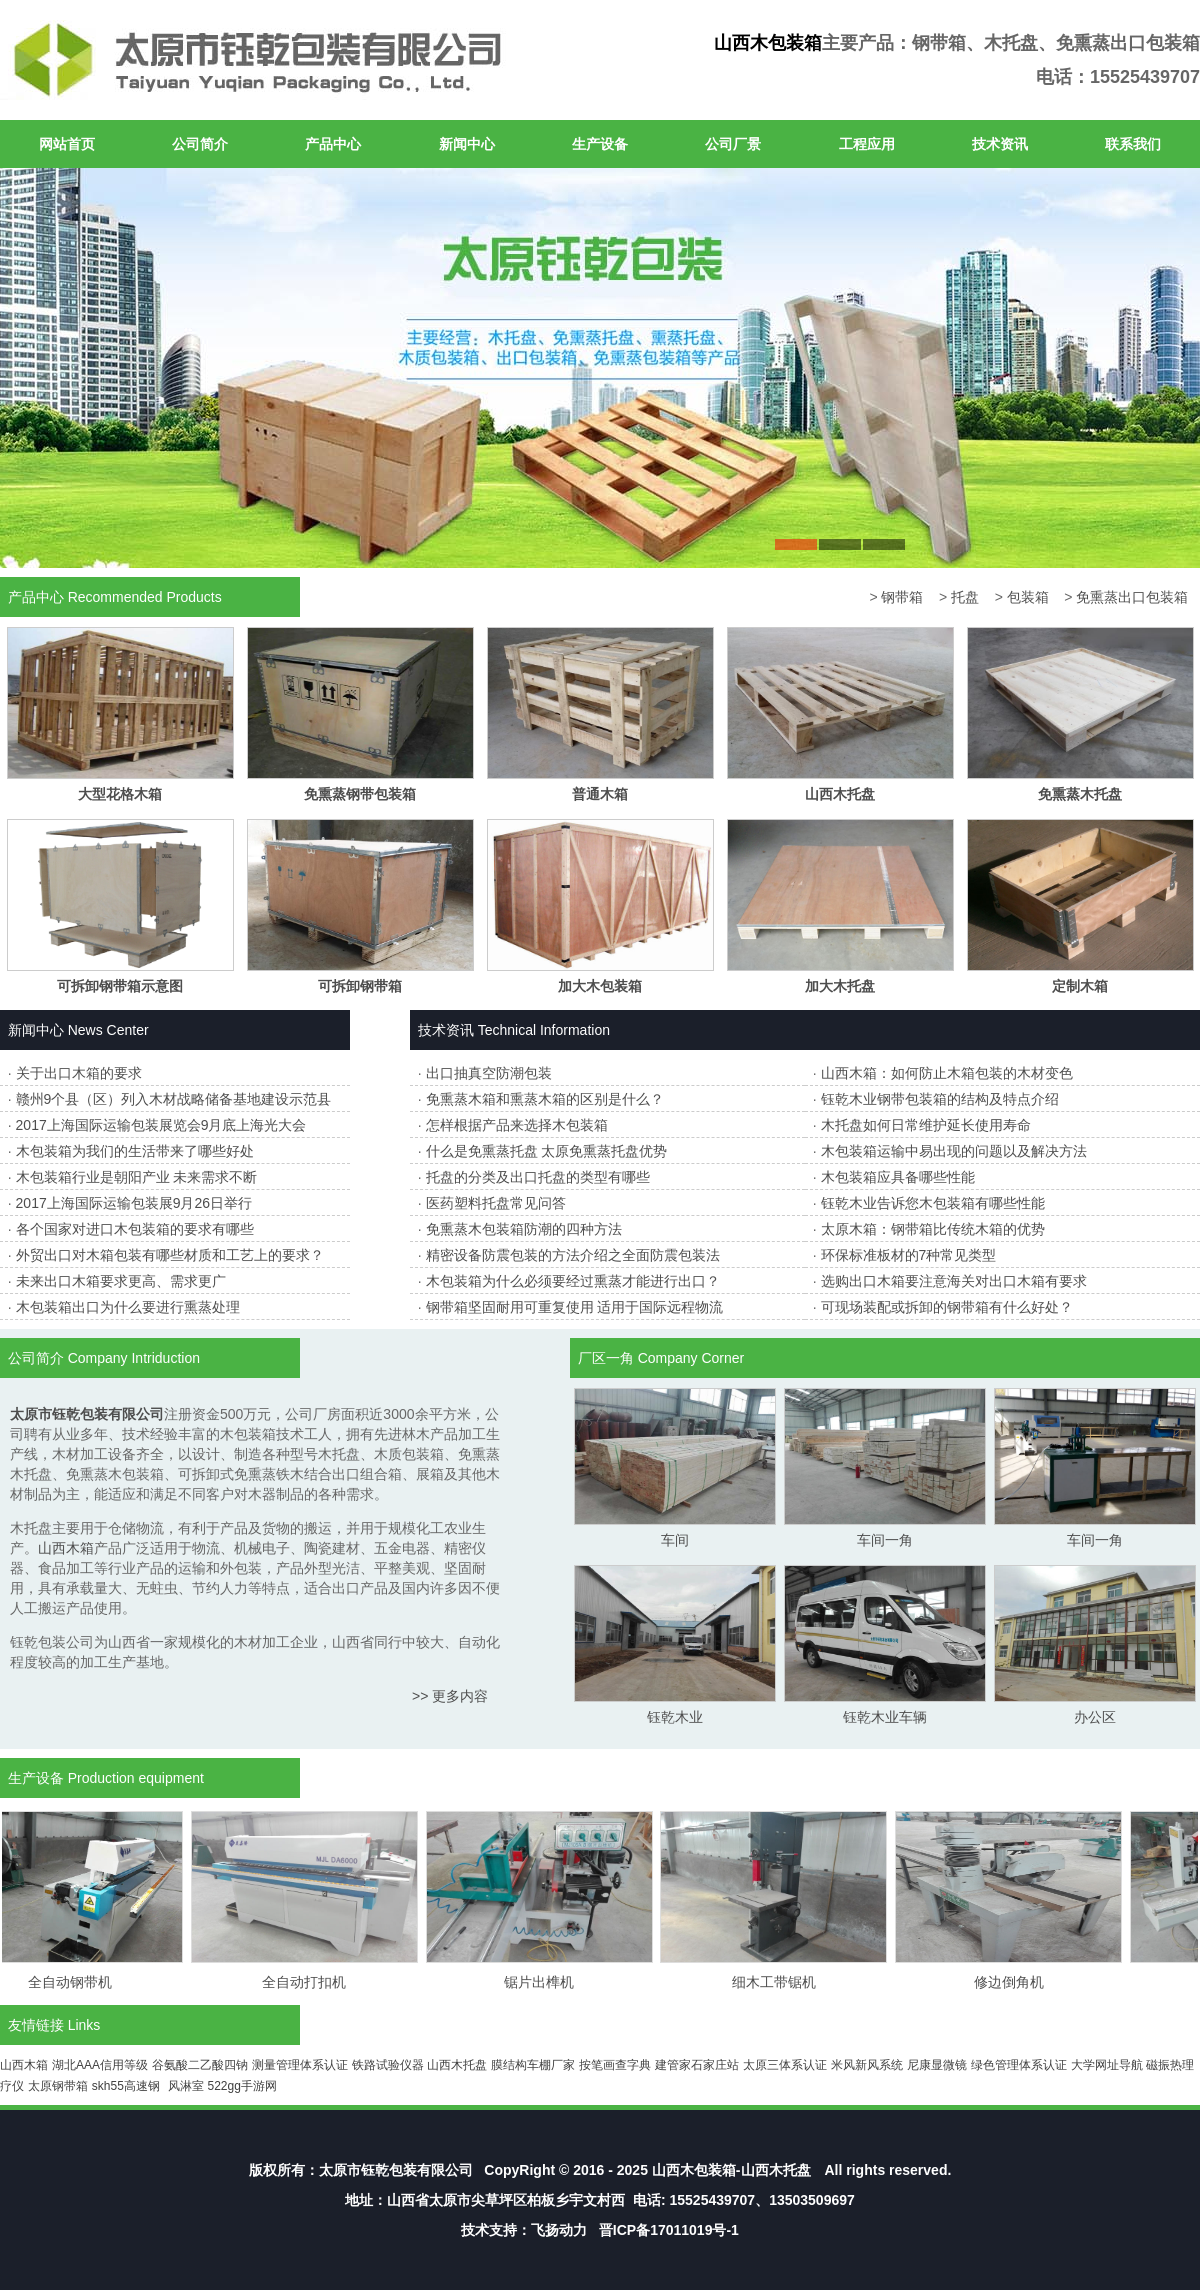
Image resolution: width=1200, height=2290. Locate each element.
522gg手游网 (241, 2086)
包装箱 (1028, 597)
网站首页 (67, 144)
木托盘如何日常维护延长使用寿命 (926, 1125)
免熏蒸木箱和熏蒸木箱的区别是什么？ (545, 1099)
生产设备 (600, 144)
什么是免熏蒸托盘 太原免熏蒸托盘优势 (547, 1151)
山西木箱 (66, 1548)
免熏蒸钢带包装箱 (360, 794)
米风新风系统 (867, 2065)
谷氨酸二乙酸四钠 (200, 2065)
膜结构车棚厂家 (533, 2065)
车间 (675, 1540)
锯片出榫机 (546, 1982)
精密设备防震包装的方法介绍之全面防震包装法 (573, 1255)
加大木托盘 (840, 986)
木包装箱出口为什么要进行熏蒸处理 (128, 1307)
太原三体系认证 (785, 2065)
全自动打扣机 (311, 1982)
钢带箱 (902, 597)
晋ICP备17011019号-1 (669, 2230)
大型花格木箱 (120, 794)
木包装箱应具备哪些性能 (898, 1177)
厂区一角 (606, 1358)
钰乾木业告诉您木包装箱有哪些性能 (933, 1203)
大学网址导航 (1107, 2065)
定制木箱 (1080, 986)
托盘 (965, 597)
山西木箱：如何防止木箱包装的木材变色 (947, 1073)
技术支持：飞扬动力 (524, 2230)
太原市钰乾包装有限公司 (396, 2170)
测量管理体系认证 (300, 2065)
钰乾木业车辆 (885, 1717)
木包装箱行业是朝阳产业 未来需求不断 (137, 1177)
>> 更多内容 (450, 1696)
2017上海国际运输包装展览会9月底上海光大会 (161, 1125)
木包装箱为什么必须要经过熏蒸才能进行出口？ (573, 1281)
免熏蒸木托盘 (1080, 794)
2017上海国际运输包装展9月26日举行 (134, 1203)
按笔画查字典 (615, 2065)
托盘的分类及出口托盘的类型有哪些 (538, 1177)
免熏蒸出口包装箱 (1132, 597)
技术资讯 (1000, 144)
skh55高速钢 (126, 2086)
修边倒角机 (1016, 1982)
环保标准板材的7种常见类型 (909, 1255)
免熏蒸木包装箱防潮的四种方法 (524, 1229)
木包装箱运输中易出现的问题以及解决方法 (954, 1151)
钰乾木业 (675, 1717)
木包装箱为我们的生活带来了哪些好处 (135, 1151)
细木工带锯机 (781, 1982)
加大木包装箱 (600, 986)
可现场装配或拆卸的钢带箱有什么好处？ (947, 1307)
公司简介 (200, 144)
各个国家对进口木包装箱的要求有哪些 (135, 1229)
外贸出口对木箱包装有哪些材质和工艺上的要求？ (170, 1255)
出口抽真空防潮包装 (489, 1073)
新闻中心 (467, 144)
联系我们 (1133, 144)
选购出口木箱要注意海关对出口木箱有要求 (954, 1281)
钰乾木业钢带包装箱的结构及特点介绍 (940, 1099)
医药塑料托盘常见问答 (496, 1203)
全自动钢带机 (77, 1982)
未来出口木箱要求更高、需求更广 (121, 1281)
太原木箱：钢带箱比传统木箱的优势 (933, 1229)
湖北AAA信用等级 (100, 2065)
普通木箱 (600, 794)
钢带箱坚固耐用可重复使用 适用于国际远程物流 (575, 1307)
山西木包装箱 (768, 43)
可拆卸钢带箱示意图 (120, 986)
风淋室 (186, 2086)
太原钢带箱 (58, 2086)
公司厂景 (733, 144)
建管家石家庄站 (697, 2065)
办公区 (1095, 1717)
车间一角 (885, 1540)
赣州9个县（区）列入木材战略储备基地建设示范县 (174, 1099)
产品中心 (333, 144)
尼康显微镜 (937, 2065)
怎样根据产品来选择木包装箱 (517, 1125)
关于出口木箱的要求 (79, 1073)
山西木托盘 (840, 794)
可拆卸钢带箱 (360, 986)
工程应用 (867, 144)
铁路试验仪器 (388, 2065)
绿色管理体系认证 (1019, 2065)
